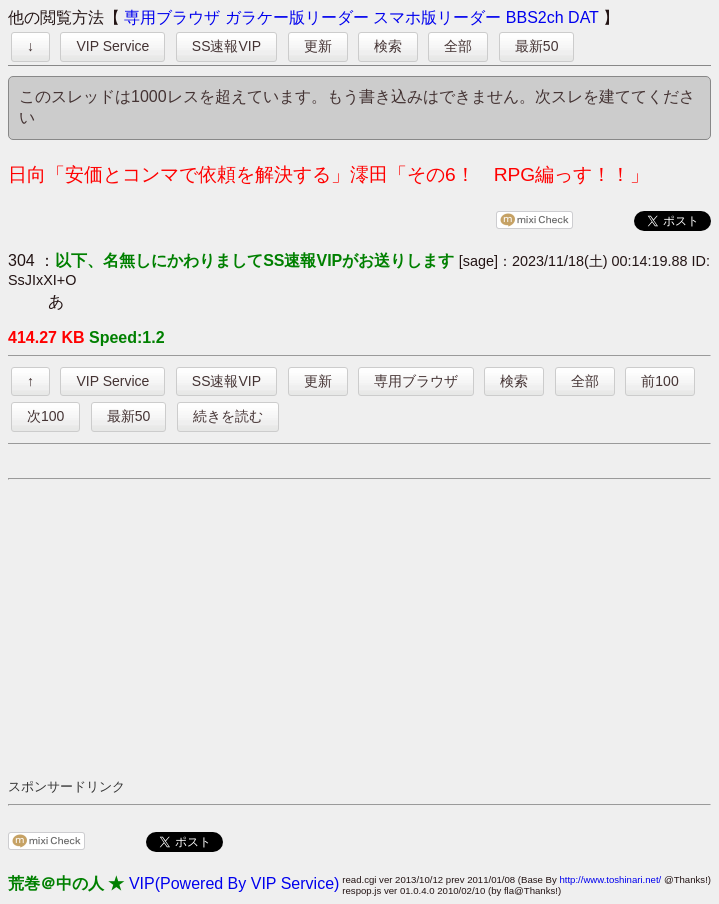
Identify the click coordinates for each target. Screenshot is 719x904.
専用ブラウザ (172, 17)
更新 (318, 46)
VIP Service (112, 46)
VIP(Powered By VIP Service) (234, 883)
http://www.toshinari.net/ (610, 879)
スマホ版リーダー (437, 17)
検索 (388, 46)
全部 (458, 46)
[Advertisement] (363, 628)
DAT (583, 17)
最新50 (537, 46)
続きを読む (228, 416)
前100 (659, 381)
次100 (45, 416)
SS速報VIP (226, 46)
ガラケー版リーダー (297, 17)
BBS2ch (535, 17)
